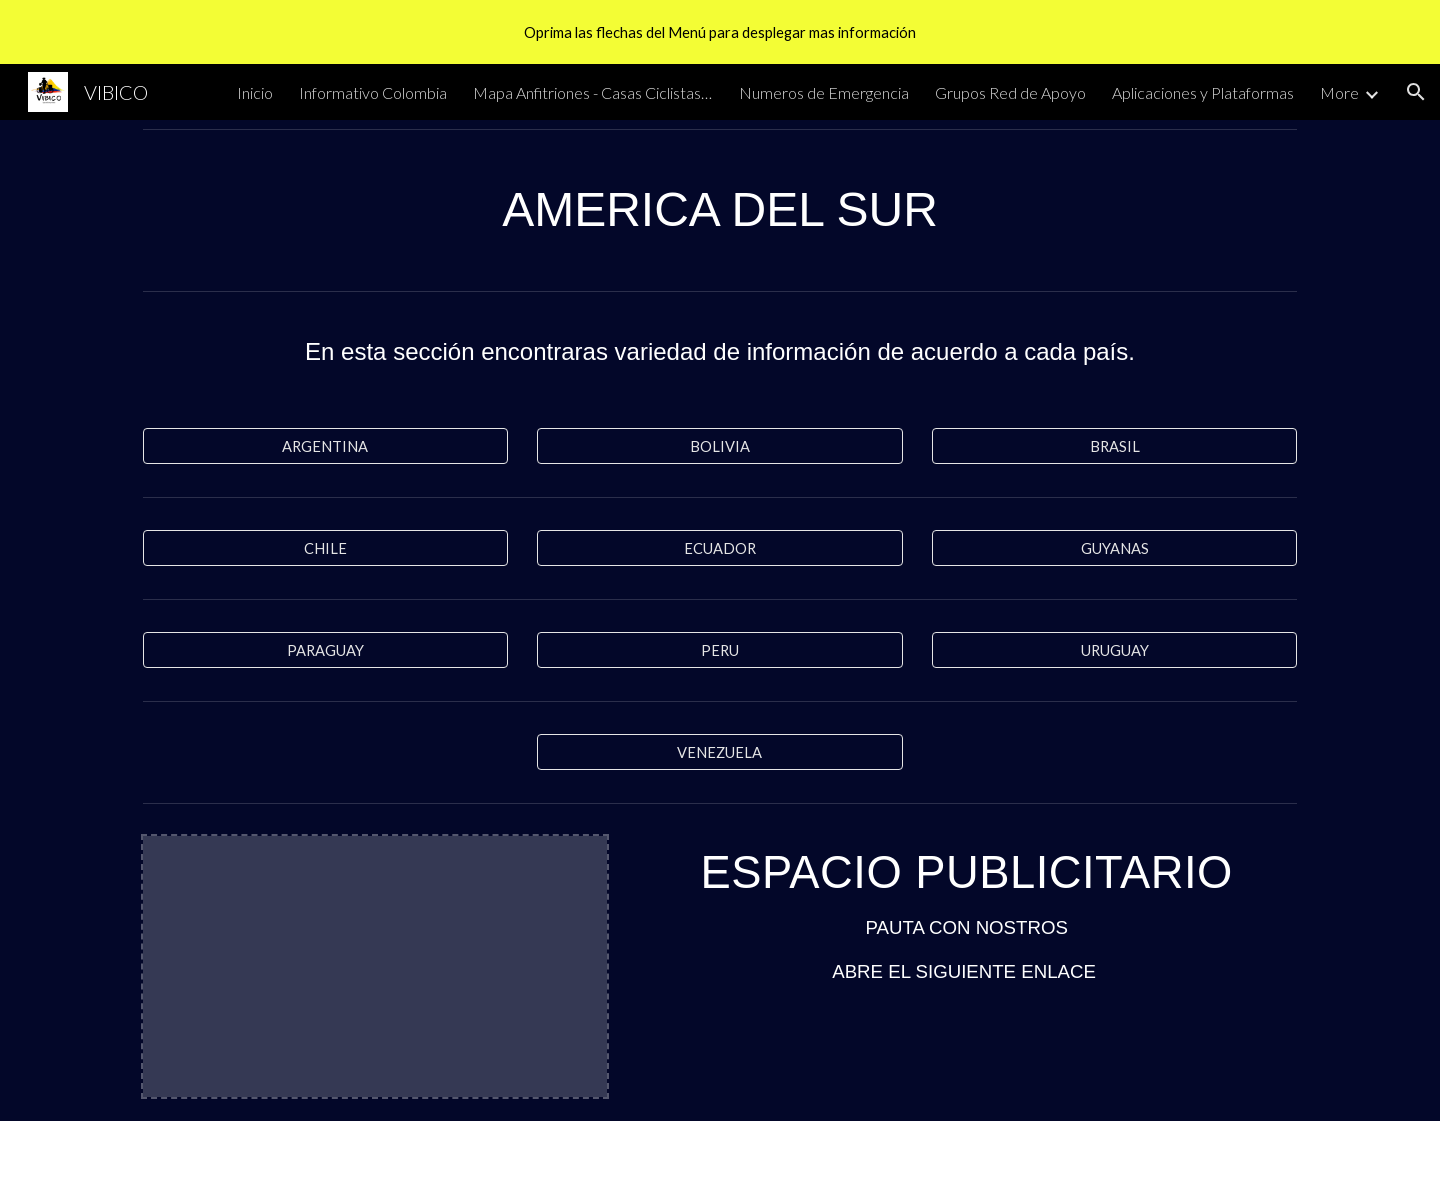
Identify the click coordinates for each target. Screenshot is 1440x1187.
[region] (720, 32)
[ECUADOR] (719, 548)
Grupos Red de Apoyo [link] (1010, 92)
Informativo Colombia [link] (373, 92)
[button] (1416, 92)
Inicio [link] (255, 92)
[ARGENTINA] (325, 446)
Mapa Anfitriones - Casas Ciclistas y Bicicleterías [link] (593, 92)
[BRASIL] (1114, 446)
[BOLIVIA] (719, 446)
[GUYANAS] (1114, 548)
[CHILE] (325, 548)
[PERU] (719, 650)
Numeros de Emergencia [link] (824, 92)
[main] (720, 210)
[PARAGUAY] (325, 650)
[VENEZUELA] (719, 752)
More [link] (1339, 92)
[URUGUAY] (1114, 650)
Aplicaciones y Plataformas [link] (1203, 92)
